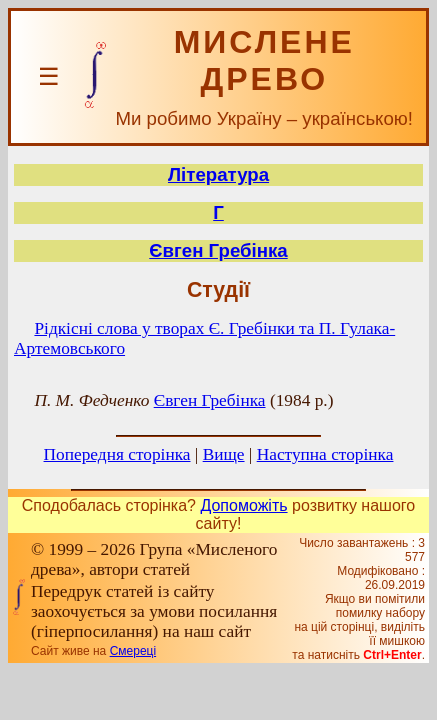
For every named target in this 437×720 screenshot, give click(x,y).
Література (218, 174)
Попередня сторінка (117, 454)
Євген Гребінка (218, 250)
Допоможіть (243, 505)
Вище (224, 454)
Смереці (133, 651)
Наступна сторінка (325, 454)
